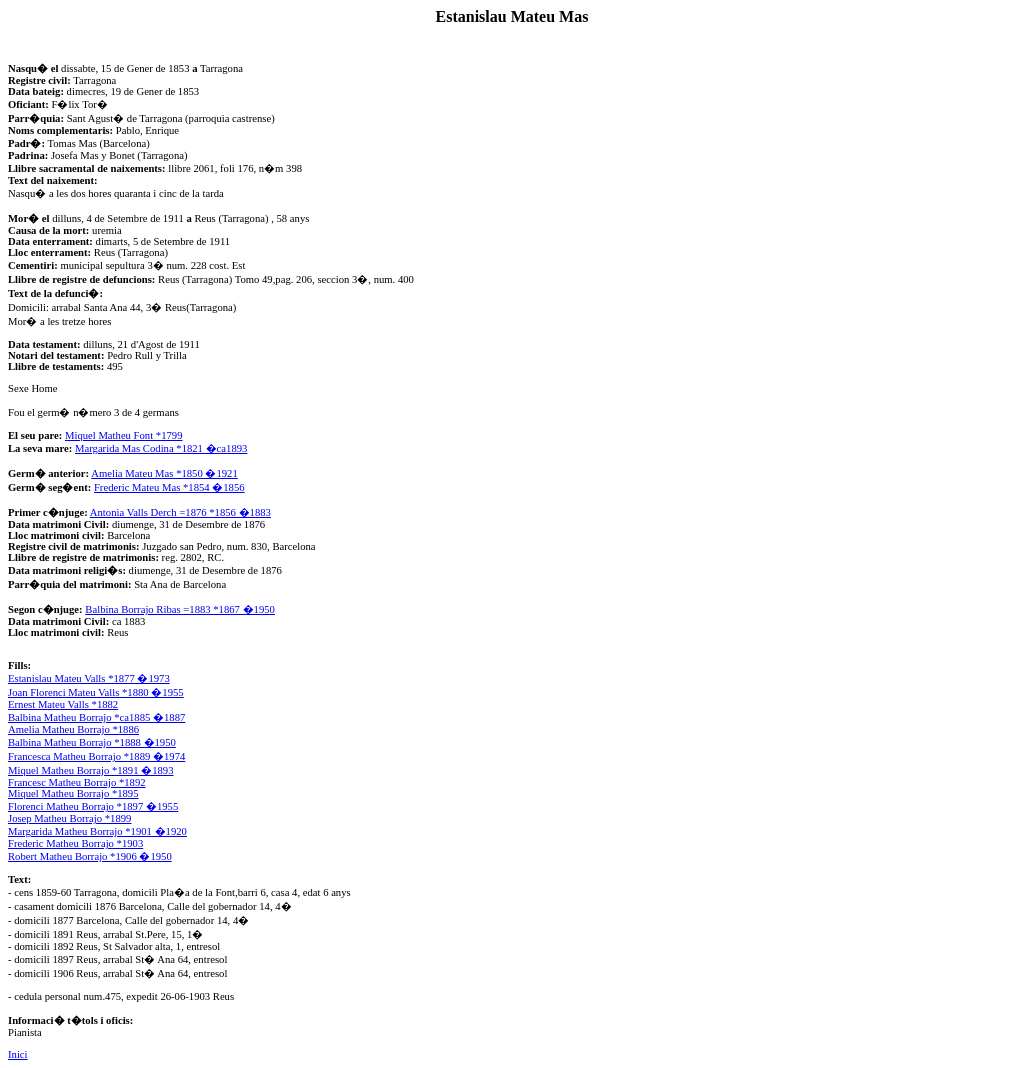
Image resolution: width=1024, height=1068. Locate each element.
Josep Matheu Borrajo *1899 (69, 818)
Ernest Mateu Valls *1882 (63, 704)
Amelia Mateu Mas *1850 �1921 (164, 473)
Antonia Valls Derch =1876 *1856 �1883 (180, 512)
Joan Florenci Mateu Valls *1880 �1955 (96, 692)
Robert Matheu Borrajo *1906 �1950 (90, 856)
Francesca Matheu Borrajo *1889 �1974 (96, 756)
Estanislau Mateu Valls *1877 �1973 (89, 678)
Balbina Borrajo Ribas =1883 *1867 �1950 (180, 609)
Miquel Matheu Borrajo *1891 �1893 (91, 770)
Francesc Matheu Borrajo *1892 (77, 782)
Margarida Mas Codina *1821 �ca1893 (161, 448)
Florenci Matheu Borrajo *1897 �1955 (93, 806)
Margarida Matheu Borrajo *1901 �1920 (97, 831)
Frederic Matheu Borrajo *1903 (75, 843)
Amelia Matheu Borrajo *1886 (73, 729)
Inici (18, 1054)
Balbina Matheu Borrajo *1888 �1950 (92, 742)
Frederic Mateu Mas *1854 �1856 (169, 487)
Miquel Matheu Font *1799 (124, 435)
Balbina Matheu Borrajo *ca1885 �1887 (96, 717)
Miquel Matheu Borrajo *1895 (73, 793)
